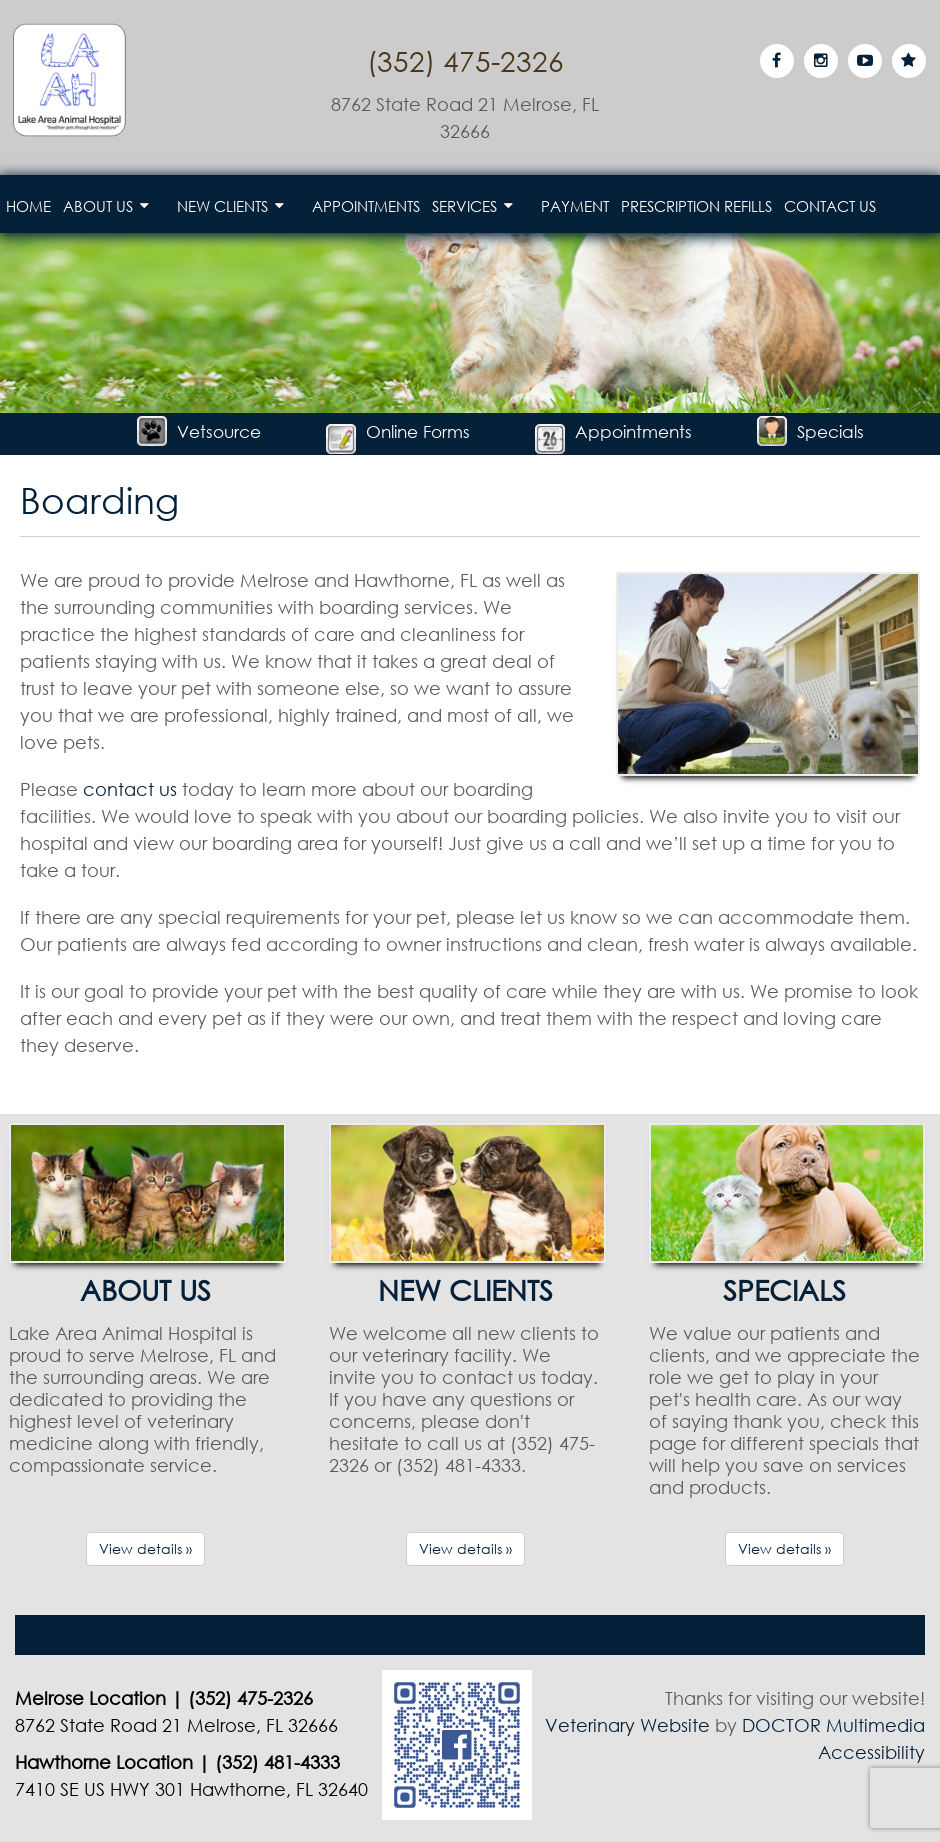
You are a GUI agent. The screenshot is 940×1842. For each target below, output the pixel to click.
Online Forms (398, 431)
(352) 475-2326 (465, 60)
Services (464, 206)
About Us (98, 206)
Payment (575, 206)
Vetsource (199, 431)
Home (28, 206)
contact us (130, 789)
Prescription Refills (696, 206)
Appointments (366, 206)
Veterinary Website (627, 1725)
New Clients (222, 206)
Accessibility (871, 1752)
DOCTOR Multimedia (833, 1725)
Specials (810, 431)
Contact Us (830, 206)
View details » (145, 1548)
